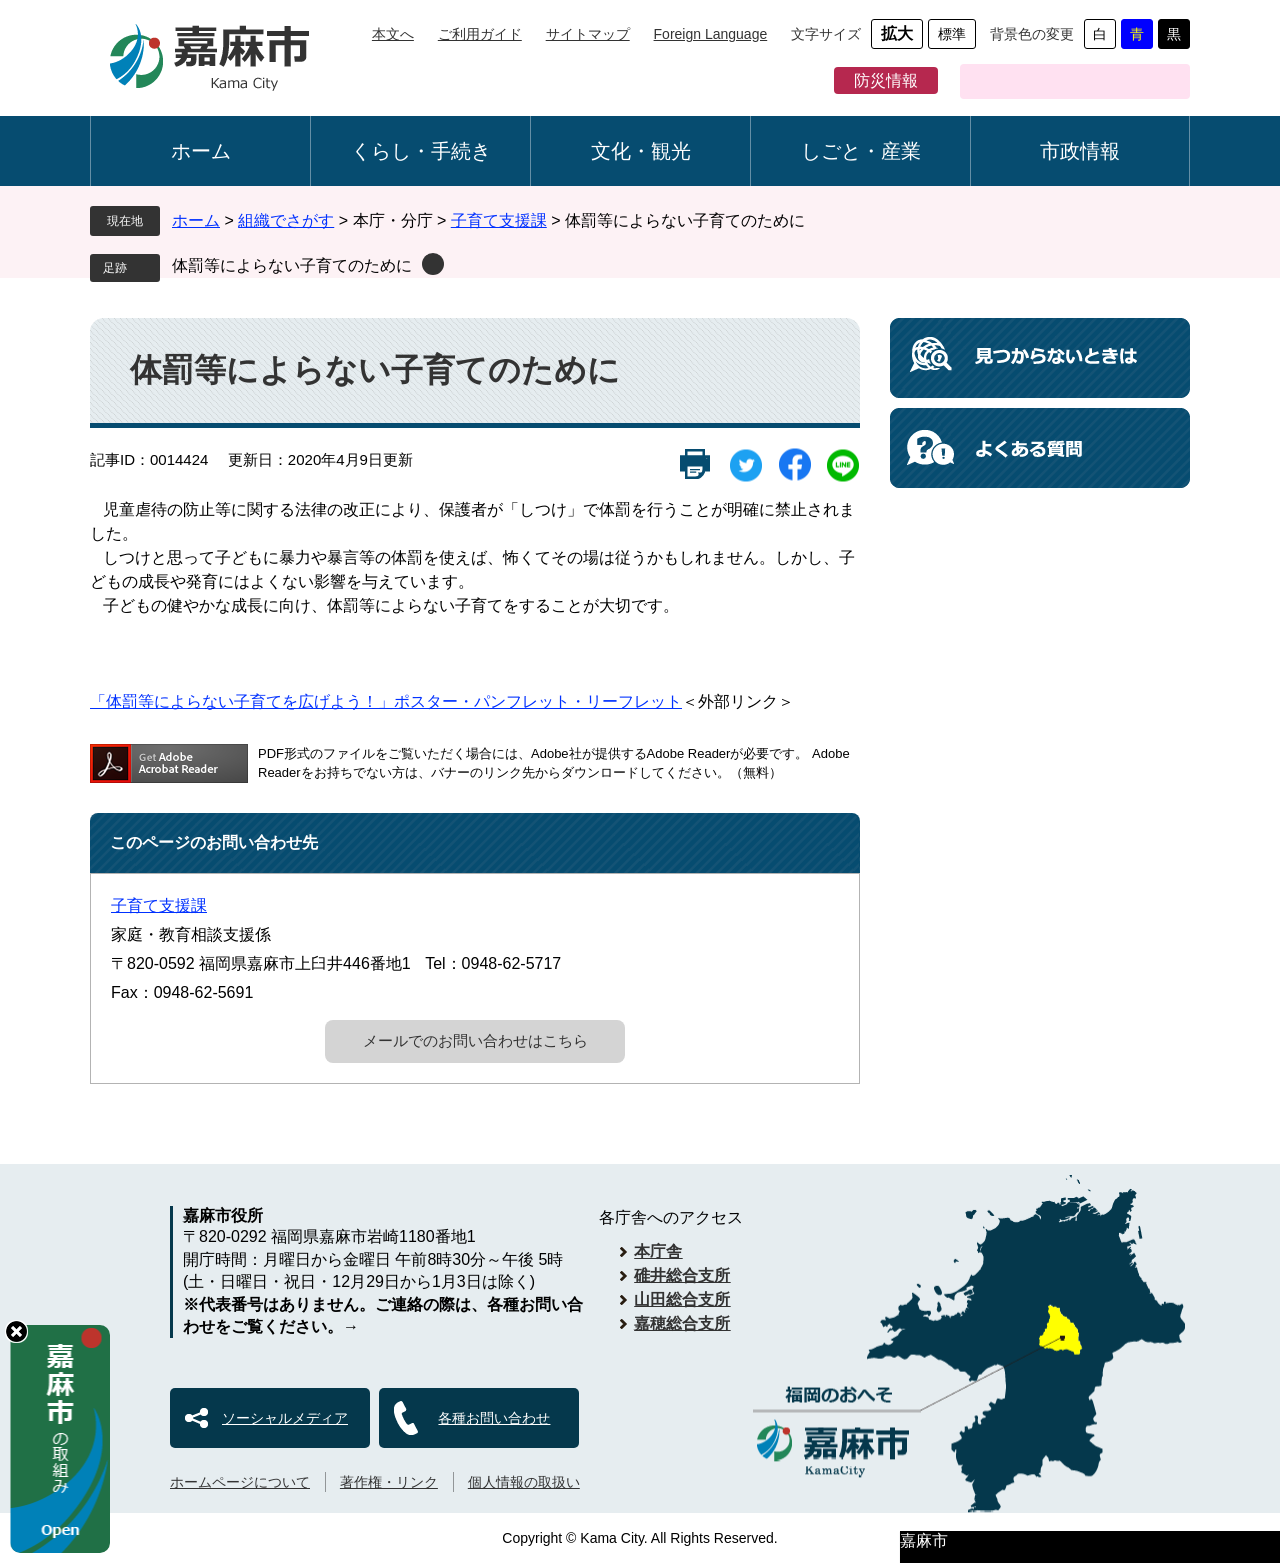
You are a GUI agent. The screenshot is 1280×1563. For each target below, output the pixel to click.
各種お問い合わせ (494, 1418)
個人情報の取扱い (524, 1482)
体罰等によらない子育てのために (292, 265)
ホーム (201, 151)
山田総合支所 (682, 1299)
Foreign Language (711, 34)
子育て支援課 (499, 220)
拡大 (897, 33)
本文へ (393, 34)
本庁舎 (658, 1251)
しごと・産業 (861, 151)
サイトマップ (588, 34)
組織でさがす (286, 220)
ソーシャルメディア (285, 1418)
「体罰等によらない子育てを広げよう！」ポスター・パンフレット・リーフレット (386, 701)
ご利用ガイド (480, 34)
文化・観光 (641, 151)
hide (16, 1331)
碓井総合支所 (682, 1275)
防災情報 (886, 80)
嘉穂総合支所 (682, 1323)
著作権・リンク (389, 1482)
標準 (952, 34)
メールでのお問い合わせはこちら (475, 1040)
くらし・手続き (421, 151)
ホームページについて (240, 1482)
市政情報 (1080, 151)
